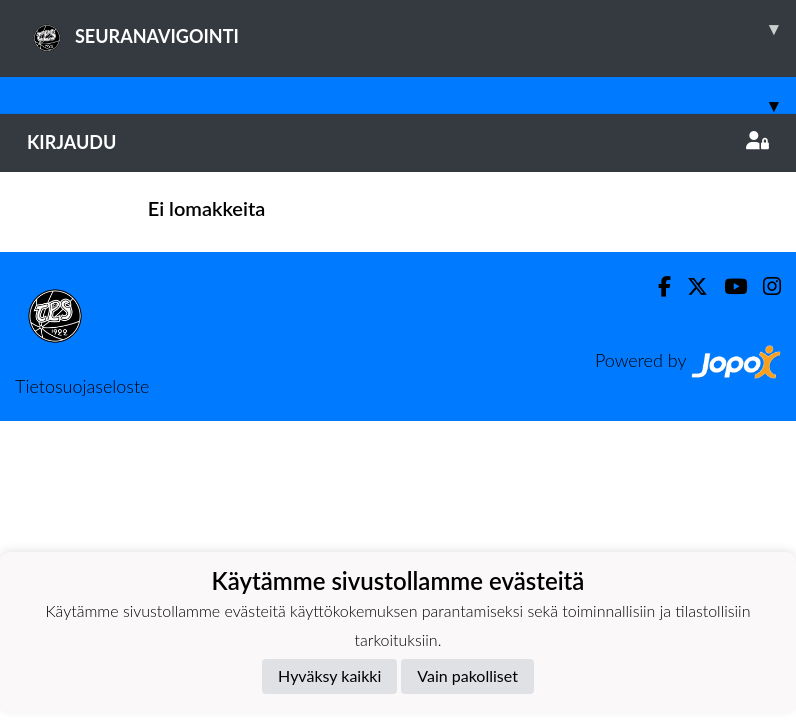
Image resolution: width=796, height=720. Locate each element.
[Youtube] (727, 286)
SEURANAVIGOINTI (411, 29)
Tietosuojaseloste (82, 386)
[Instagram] (764, 286)
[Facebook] (656, 286)
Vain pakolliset (467, 675)
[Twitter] (689, 286)
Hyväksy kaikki (329, 675)
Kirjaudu (398, 142)
